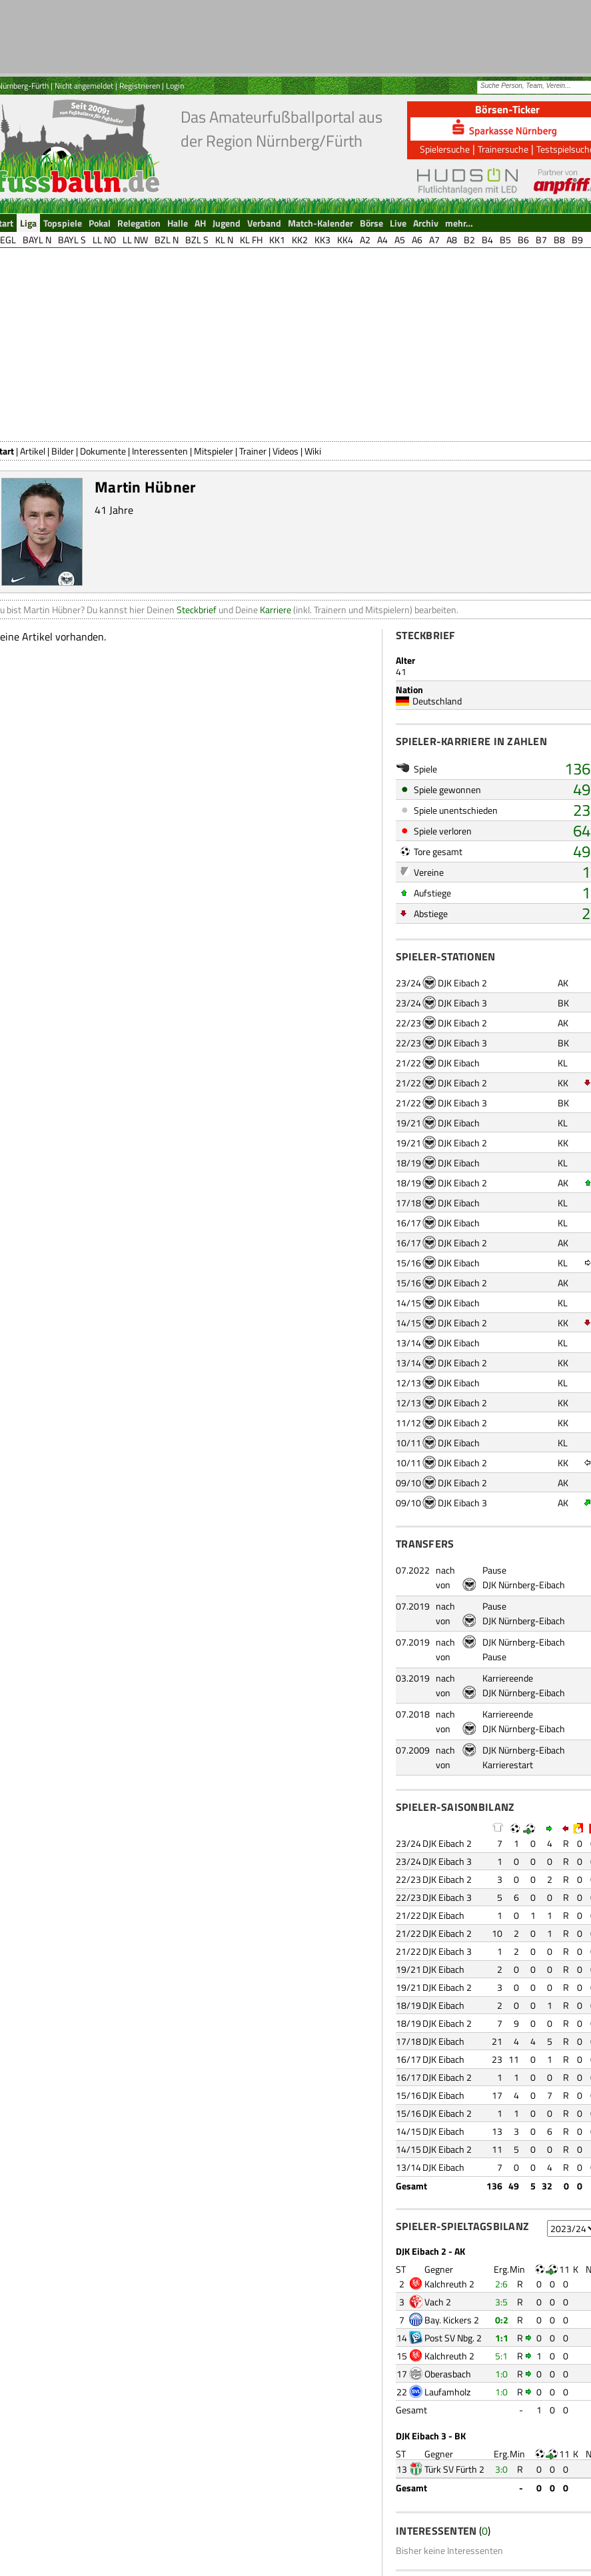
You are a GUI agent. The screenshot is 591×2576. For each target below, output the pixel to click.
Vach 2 (437, 2302)
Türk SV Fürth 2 (454, 2469)
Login (175, 85)
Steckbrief (197, 610)
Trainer (253, 451)
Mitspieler (213, 451)
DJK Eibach (459, 1063)
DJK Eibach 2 (462, 983)
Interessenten (160, 451)
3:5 (501, 2302)
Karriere (275, 610)
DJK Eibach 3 (462, 1003)
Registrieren (139, 85)
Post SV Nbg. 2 (453, 2338)
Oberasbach (447, 2374)
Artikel (32, 451)
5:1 (501, 2356)
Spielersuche (445, 149)
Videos (285, 451)
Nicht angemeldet (84, 85)
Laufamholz (447, 2392)
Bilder (62, 451)
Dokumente (103, 451)
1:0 (501, 2374)
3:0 (501, 2469)
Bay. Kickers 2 (451, 2320)
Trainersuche (503, 149)
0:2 (501, 2320)
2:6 (501, 2284)
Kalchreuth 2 (449, 2284)
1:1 (501, 2338)
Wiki (312, 451)
